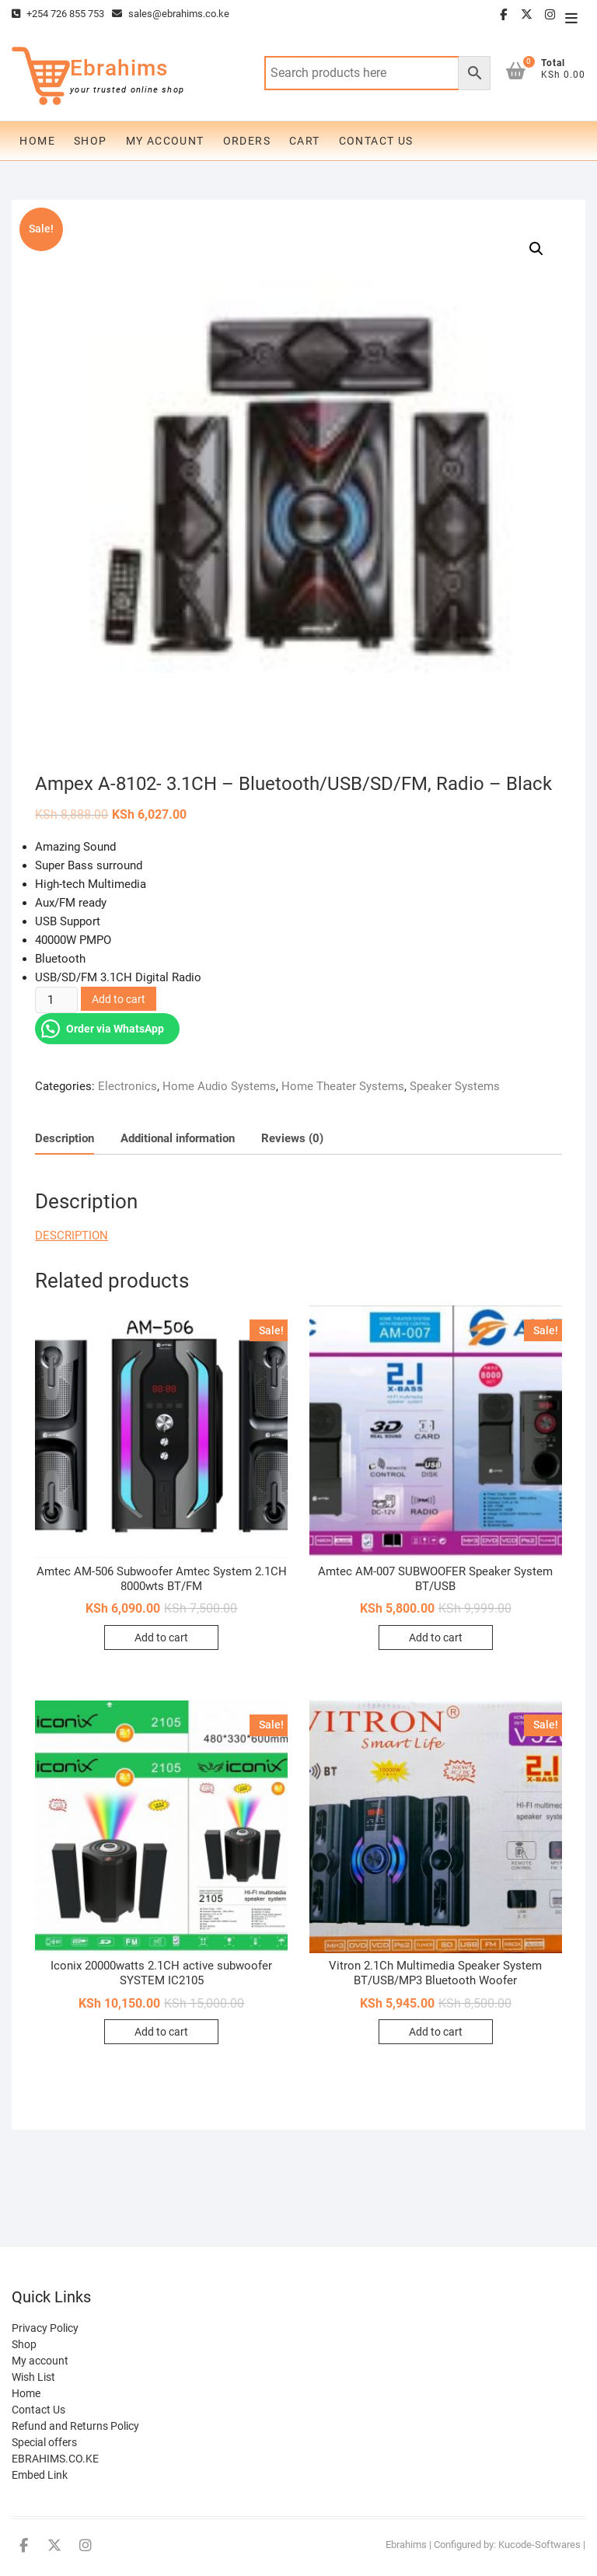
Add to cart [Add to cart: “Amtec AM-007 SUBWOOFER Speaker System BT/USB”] (436, 1637)
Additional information (177, 1138)
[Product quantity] (56, 1000)
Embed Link (40, 2475)
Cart (304, 141)
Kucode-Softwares (539, 2544)
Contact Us (376, 141)
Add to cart (118, 999)
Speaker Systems (455, 1086)
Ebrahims (119, 68)
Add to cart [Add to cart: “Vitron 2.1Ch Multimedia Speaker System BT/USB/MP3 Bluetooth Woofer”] (436, 2031)
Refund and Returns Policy (75, 2426)
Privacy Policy (45, 2328)
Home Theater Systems (342, 1086)
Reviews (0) (292, 1138)
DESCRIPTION (71, 1236)
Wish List (33, 2377)
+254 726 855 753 (58, 13)
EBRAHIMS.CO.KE (55, 2458)
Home (37, 141)
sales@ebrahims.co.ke (170, 13)
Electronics (127, 1086)
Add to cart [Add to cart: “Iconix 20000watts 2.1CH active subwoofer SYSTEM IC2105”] (161, 2031)
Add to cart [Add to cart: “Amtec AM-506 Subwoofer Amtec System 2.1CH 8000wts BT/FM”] (161, 1637)
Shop (90, 141)
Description (64, 1138)
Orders (247, 141)
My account (165, 141)
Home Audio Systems (219, 1086)
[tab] (64, 1139)
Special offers (44, 2442)
